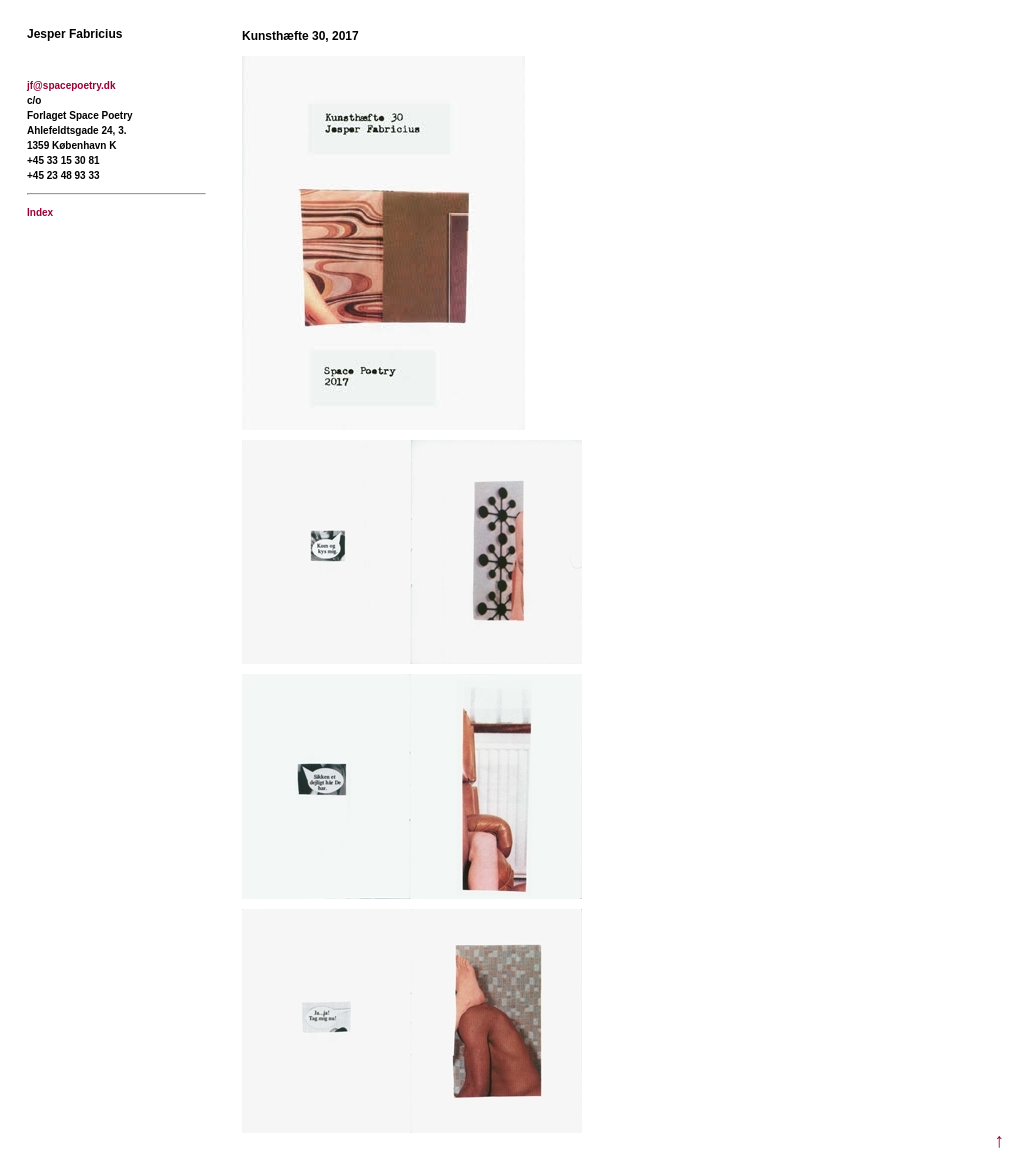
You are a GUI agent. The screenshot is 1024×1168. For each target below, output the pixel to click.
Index (40, 212)
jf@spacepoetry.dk (71, 85)
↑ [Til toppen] (999, 1140)
